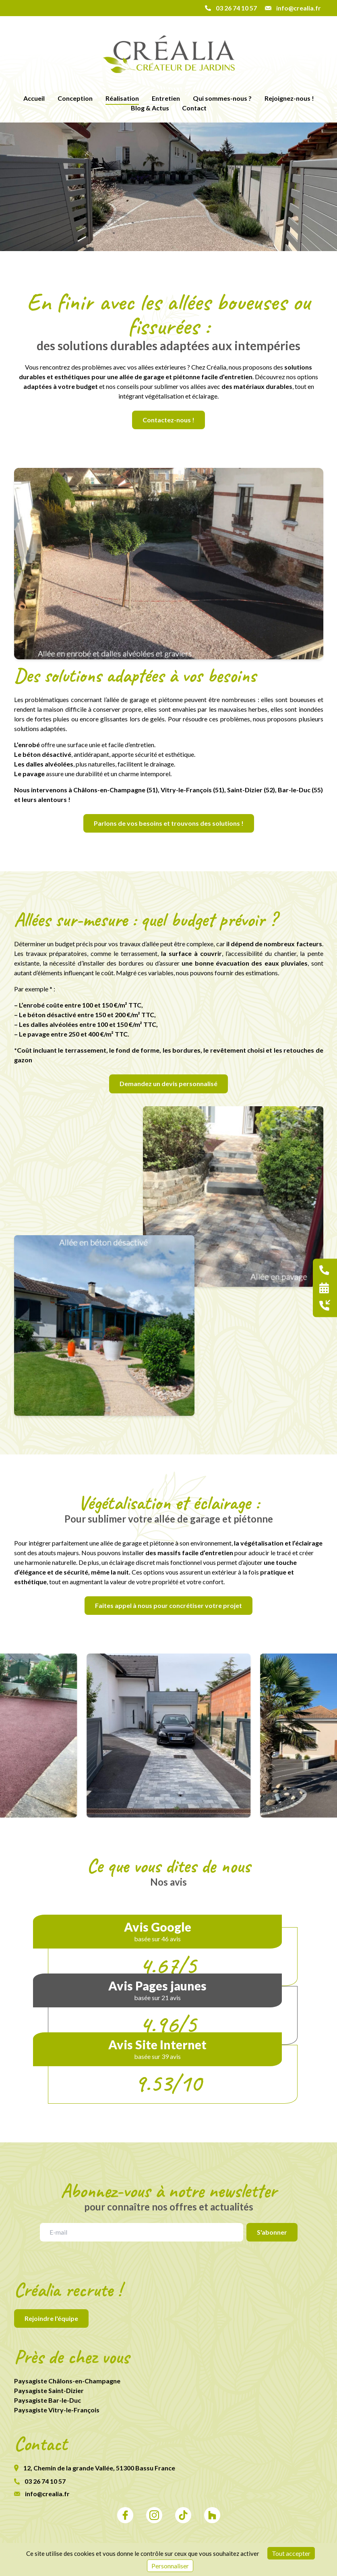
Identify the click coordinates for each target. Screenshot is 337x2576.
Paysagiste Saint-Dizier (49, 2390)
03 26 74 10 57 (40, 2481)
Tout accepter (291, 2553)
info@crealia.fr (42, 2493)
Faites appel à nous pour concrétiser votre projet (168, 1605)
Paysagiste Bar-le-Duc (47, 2400)
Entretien (166, 98)
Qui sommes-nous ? (222, 98)
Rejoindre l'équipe (51, 2318)
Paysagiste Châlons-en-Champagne (67, 2381)
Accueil (34, 98)
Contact (194, 108)
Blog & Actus (150, 108)
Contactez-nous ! (168, 420)
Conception (75, 98)
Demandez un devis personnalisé (168, 1083)
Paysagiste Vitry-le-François (56, 2410)
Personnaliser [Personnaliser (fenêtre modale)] (170, 2566)
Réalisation (122, 98)
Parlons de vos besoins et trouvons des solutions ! (169, 823)
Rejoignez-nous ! (289, 98)
